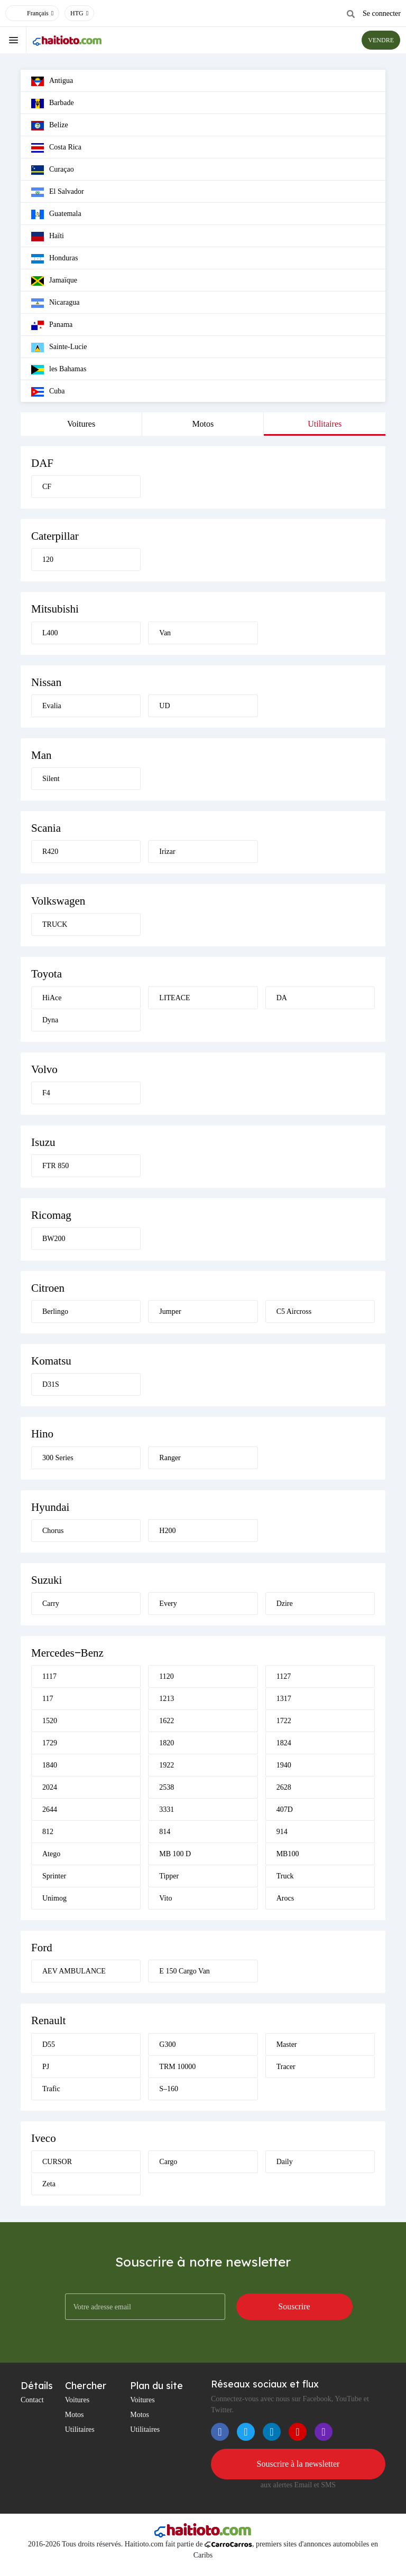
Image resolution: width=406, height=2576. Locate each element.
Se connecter (382, 13)
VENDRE (381, 40)
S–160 (168, 2089)
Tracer (286, 2067)
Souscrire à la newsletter (298, 2463)
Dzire (284, 1603)
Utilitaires (325, 423)
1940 (283, 1765)
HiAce (52, 998)
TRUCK (54, 924)
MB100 (287, 1854)
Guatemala (56, 214)
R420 (50, 851)
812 (47, 1832)
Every (168, 1603)
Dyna (50, 1020)
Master (286, 2044)
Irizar (167, 851)
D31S (50, 1384)
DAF (42, 463)
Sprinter (54, 1876)
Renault (48, 2020)
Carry (50, 1603)
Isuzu (43, 1142)
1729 (49, 1743)
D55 (48, 2044)
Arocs (285, 1898)
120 (47, 559)
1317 (283, 1699)
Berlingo (55, 1311)
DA (281, 998)
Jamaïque (54, 281)
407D (284, 1809)
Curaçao (52, 170)
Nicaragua (55, 303)
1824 (283, 1743)
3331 (166, 1809)
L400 (50, 633)
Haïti (47, 236)
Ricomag (51, 1215)
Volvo (44, 1069)
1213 (166, 1699)
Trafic (51, 2089)
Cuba (48, 392)
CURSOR (57, 2162)
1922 (166, 1765)
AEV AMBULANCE (74, 1971)
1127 (283, 1676)
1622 (166, 1721)
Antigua (52, 81)
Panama (51, 325)
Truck (285, 1876)
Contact (32, 2400)
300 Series (57, 1458)
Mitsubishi (55, 609)
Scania (46, 828)
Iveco (43, 2138)
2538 (166, 1787)
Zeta (49, 2184)
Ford (41, 1947)
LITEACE (174, 998)
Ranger (169, 1458)
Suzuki (46, 1580)
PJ (45, 2067)
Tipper (169, 1876)
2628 (283, 1787)
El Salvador (57, 192)
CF (46, 487)
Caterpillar (55, 536)
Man (41, 755)
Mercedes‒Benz (67, 1653)
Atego (51, 1854)
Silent (51, 779)
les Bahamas (58, 369)
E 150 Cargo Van (184, 1971)
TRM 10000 (177, 2067)
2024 (49, 1787)
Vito (165, 1898)
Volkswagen (58, 901)
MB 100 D (175, 1854)
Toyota (46, 973)
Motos (203, 423)
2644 (49, 1809)
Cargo (168, 2162)
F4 (46, 1093)
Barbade (52, 103)
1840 (49, 1765)
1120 (166, 1676)
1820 (166, 1743)
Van (165, 633)
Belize (49, 125)
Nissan (46, 682)
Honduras (54, 259)
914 (282, 1832)
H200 (167, 1531)
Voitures (81, 423)
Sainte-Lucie (59, 347)
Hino (42, 1433)
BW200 (54, 1239)
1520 (49, 1721)
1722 (283, 1721)
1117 (49, 1676)
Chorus (52, 1531)
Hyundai (50, 1507)
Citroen (47, 1288)
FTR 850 (55, 1166)
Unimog (54, 1898)
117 (47, 1699)
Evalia (51, 706)
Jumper (170, 1311)
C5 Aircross (294, 1311)
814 (164, 1832)
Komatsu (51, 1361)
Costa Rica (56, 148)
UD (164, 706)
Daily (284, 2162)
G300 (167, 2044)
